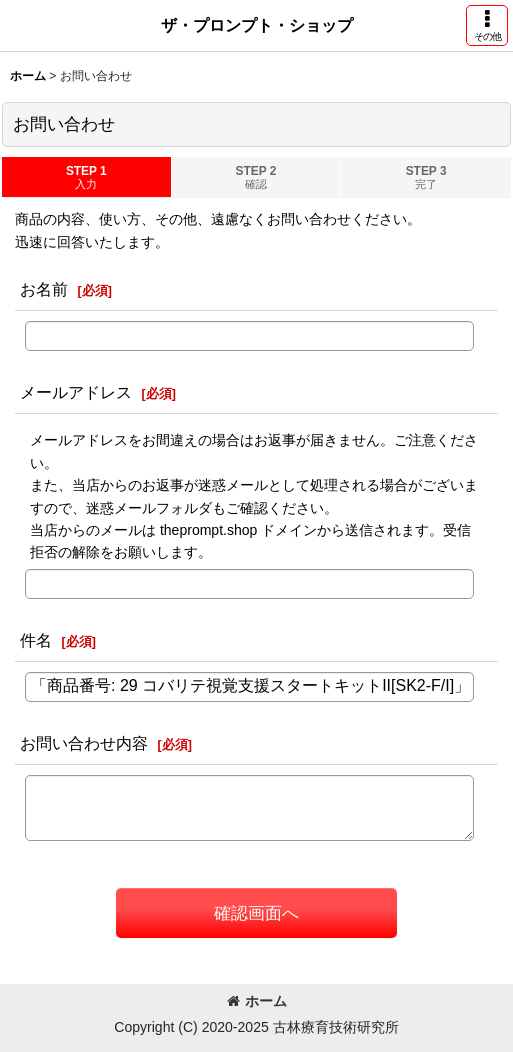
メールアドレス (76, 392)
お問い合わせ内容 (84, 743)
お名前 (44, 289)
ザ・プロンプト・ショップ (257, 25)
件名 (36, 640)
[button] (487, 25)
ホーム (257, 1001)
